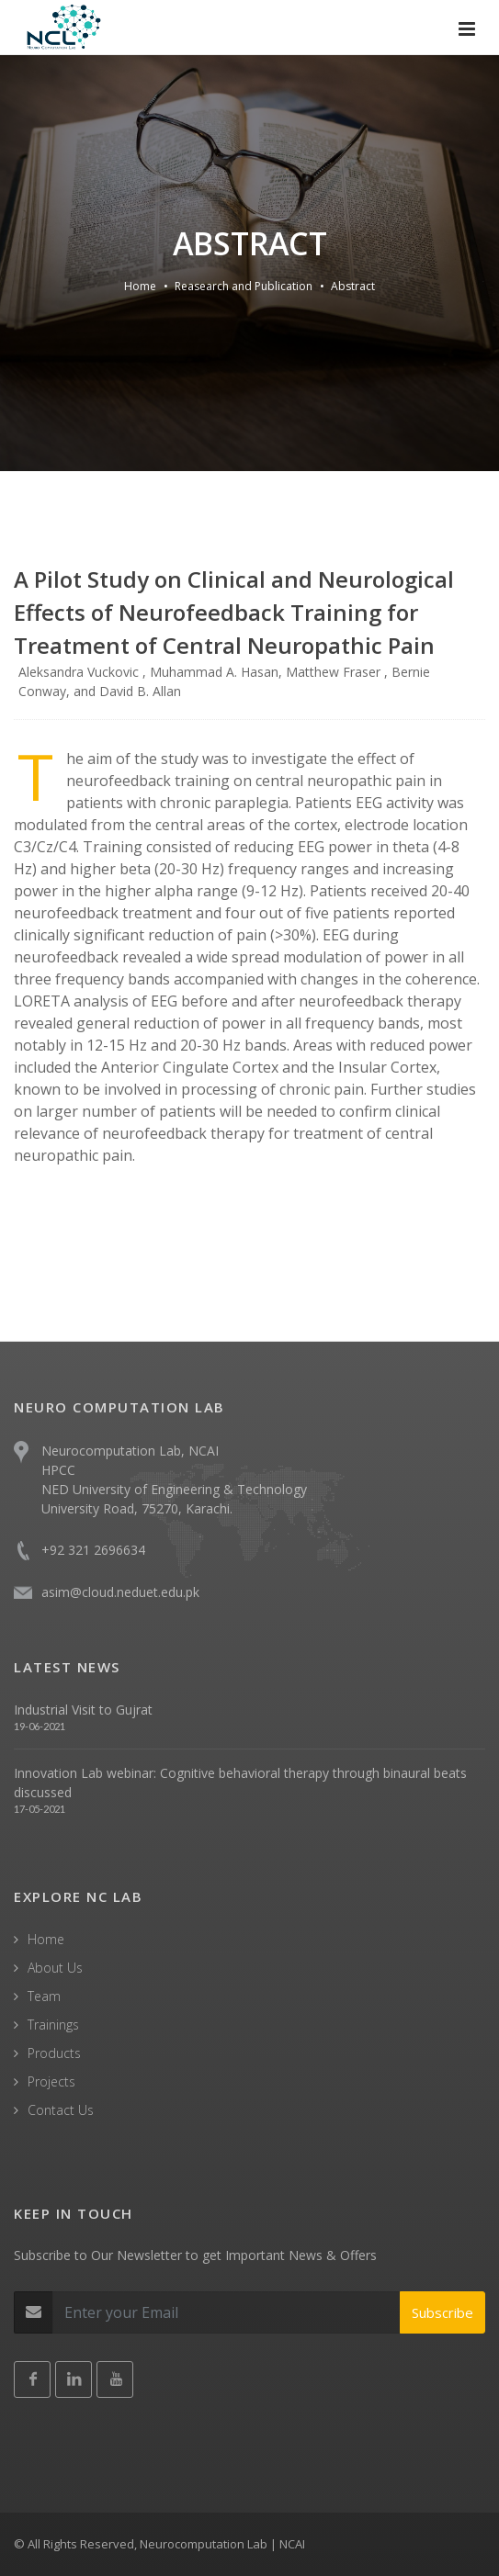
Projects (51, 2081)
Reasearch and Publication (243, 286)
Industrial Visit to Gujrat (83, 1709)
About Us (55, 1967)
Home (140, 286)
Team (44, 1996)
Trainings (53, 2024)
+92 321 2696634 (93, 1549)
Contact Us (61, 2110)
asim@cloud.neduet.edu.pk (120, 1592)
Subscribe (442, 2312)
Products (54, 2053)
